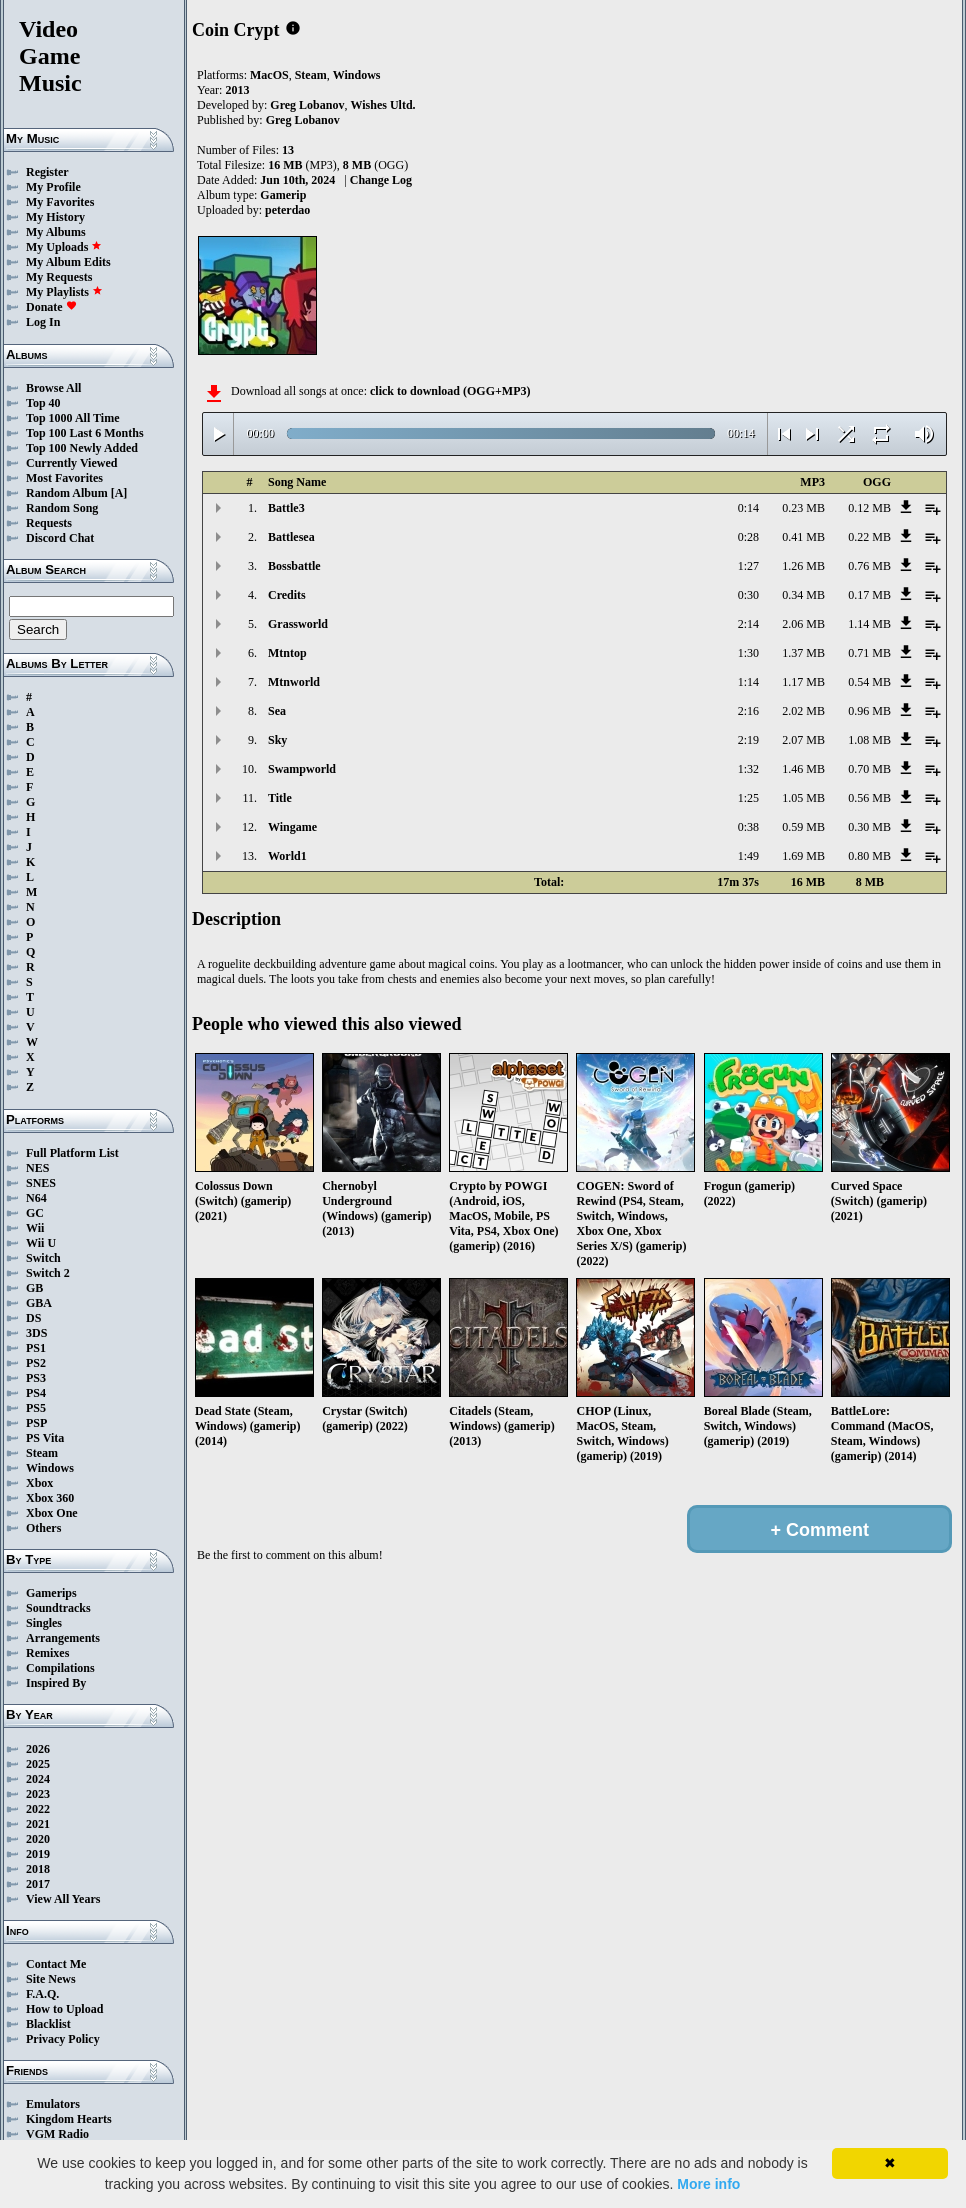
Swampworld (302, 769)
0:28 (748, 537)
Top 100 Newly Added (82, 448)
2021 (38, 1824)
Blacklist (48, 2024)
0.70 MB (869, 769)
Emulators (53, 2104)
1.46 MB (803, 769)
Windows (50, 1468)
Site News (51, 1979)
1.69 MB (803, 856)
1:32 (748, 769)
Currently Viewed (71, 463)
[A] (119, 493)
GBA (39, 1303)
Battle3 (286, 508)
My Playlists (64, 292)
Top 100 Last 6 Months (85, 433)
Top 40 (43, 403)
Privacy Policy (63, 2039)
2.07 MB (803, 740)
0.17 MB (869, 595)
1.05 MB (803, 798)
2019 (38, 1854)
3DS (36, 1333)
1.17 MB (803, 682)
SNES (41, 1183)
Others (43, 1528)
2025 (38, 1764)
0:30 (748, 595)
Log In (43, 322)
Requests (49, 523)
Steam (42, 1453)
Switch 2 (48, 1273)
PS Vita (45, 1438)
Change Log (381, 180)
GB (34, 1288)
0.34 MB (803, 595)
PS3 (36, 1378)
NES (37, 1168)
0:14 (748, 508)
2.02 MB (803, 711)
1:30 (748, 653)
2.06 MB (803, 624)
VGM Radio (57, 2134)
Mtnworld (294, 682)
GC (35, 1213)
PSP (36, 1423)
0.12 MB (869, 508)
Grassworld (298, 624)
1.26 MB (803, 566)
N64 (36, 1198)
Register (47, 172)
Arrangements (63, 1638)
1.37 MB (803, 653)
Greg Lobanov (307, 105)
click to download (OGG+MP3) (450, 391)
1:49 (748, 856)
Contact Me (56, 1964)
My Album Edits (68, 262)
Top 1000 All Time (72, 418)
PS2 (36, 1363)
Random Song (62, 508)
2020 (38, 1839)
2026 (38, 1749)
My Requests (59, 277)
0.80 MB (869, 856)
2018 (38, 1869)
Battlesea (291, 537)
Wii (35, 1228)
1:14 (748, 682)
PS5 (36, 1408)
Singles (44, 1623)
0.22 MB (869, 537)
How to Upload (64, 2009)
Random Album (67, 493)
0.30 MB (869, 827)
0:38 (748, 827)
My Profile (53, 187)
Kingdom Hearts (69, 2119)
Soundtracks (58, 1608)
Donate (51, 307)
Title (280, 798)
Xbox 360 (50, 1498)
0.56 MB (869, 798)
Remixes (47, 1653)
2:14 (748, 624)
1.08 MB (869, 740)
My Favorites (60, 202)
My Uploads (64, 247)
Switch (43, 1258)
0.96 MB (869, 711)
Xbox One (52, 1513)
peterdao (287, 210)
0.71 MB (869, 653)
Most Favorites (64, 478)
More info (708, 2184)
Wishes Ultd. (382, 105)
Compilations (60, 1668)
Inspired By (56, 1683)
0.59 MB (803, 827)
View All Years (63, 1899)
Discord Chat (60, 538)
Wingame (292, 827)
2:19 (748, 740)
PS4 (36, 1393)
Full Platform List (72, 1153)
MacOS (269, 75)
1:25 (748, 798)
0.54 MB (869, 682)
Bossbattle (294, 566)
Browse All (53, 388)
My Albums (56, 232)
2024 (38, 1779)
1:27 (748, 566)
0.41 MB (803, 537)
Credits (287, 595)
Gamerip (283, 195)
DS (33, 1318)
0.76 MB (869, 566)
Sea (277, 711)
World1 (287, 856)
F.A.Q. (42, 1994)
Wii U (41, 1243)
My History (55, 217)
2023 (38, 1794)
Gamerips (51, 1593)
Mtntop (287, 653)
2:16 (748, 711)
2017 (38, 1884)
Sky (277, 740)
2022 (38, 1809)
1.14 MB (869, 624)
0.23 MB (803, 508)
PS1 (36, 1348)
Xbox (39, 1483)
